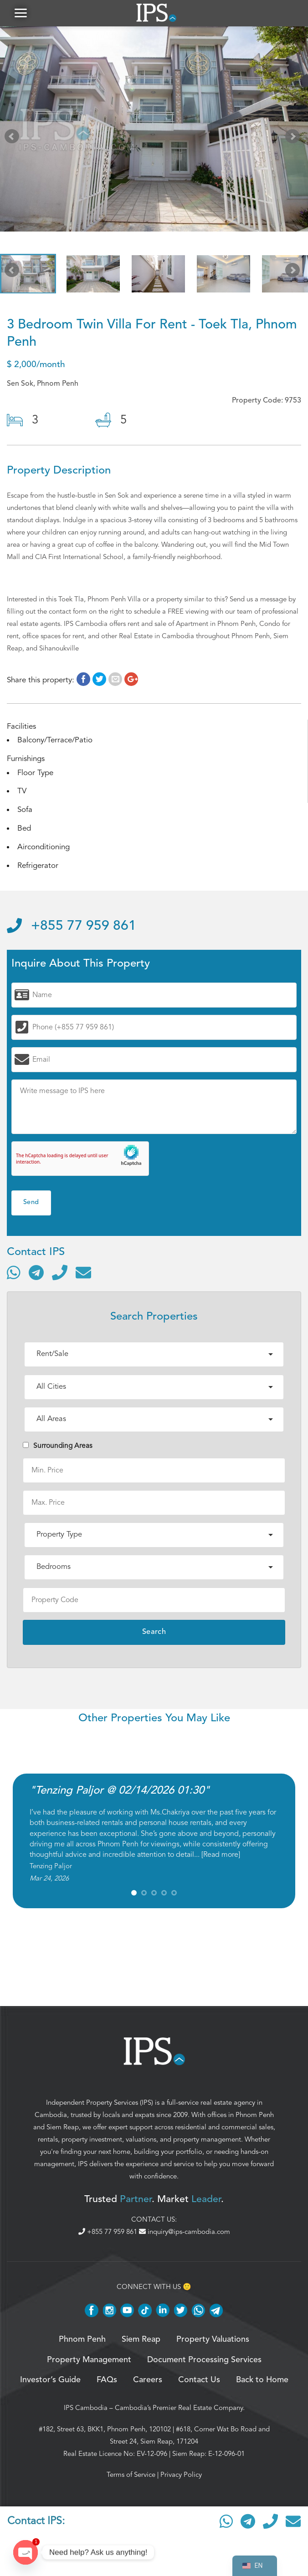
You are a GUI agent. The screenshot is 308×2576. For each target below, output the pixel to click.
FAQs (107, 2381)
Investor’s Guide (50, 2381)
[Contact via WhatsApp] (14, 1273)
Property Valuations (212, 2340)
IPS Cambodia (86, 2409)
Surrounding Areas (57, 1446)
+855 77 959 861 (71, 927)
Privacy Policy (181, 2475)
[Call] (59, 1273)
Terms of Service (131, 2475)
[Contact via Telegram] (36, 1273)
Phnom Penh (255, 2116)
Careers (147, 2381)
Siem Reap (62, 2128)
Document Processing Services (204, 2361)
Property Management (89, 2361)
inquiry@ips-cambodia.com (184, 2232)
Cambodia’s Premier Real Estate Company (179, 2409)
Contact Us (199, 2381)
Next (294, 140)
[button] (20, 13)
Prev (14, 140)
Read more (220, 1855)
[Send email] (83, 1273)
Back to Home (262, 2381)
